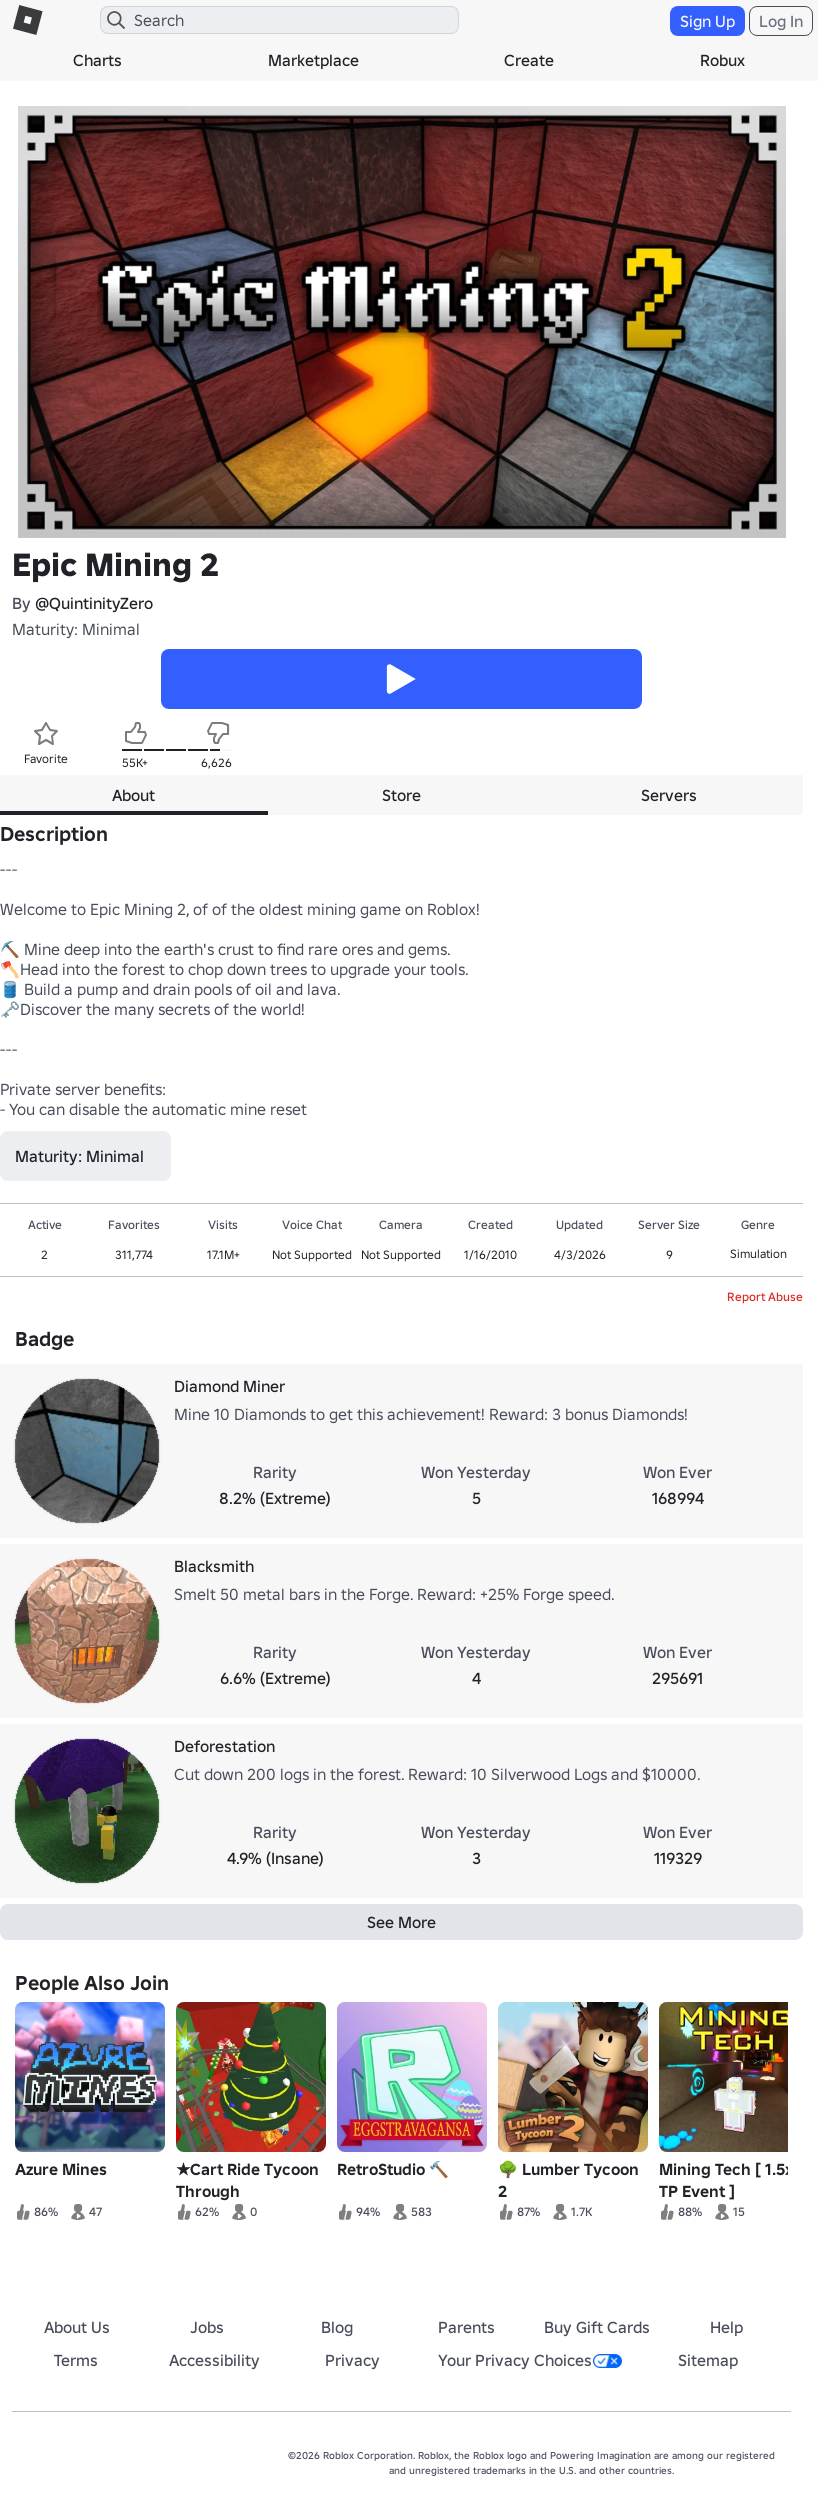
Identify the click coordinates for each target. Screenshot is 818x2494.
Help (726, 2327)
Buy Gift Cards (597, 2327)
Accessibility (214, 2360)
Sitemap (708, 2360)
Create (529, 60)
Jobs (207, 2327)
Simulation (758, 1253)
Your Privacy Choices (530, 2360)
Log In (781, 21)
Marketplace (313, 60)
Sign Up (707, 21)
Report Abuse (765, 1296)
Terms (76, 2360)
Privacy (352, 2360)
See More (401, 1922)
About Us (77, 2327)
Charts (97, 60)
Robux (722, 60)
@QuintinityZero (94, 603)
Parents (466, 2327)
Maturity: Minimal (76, 629)
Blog (337, 2327)
